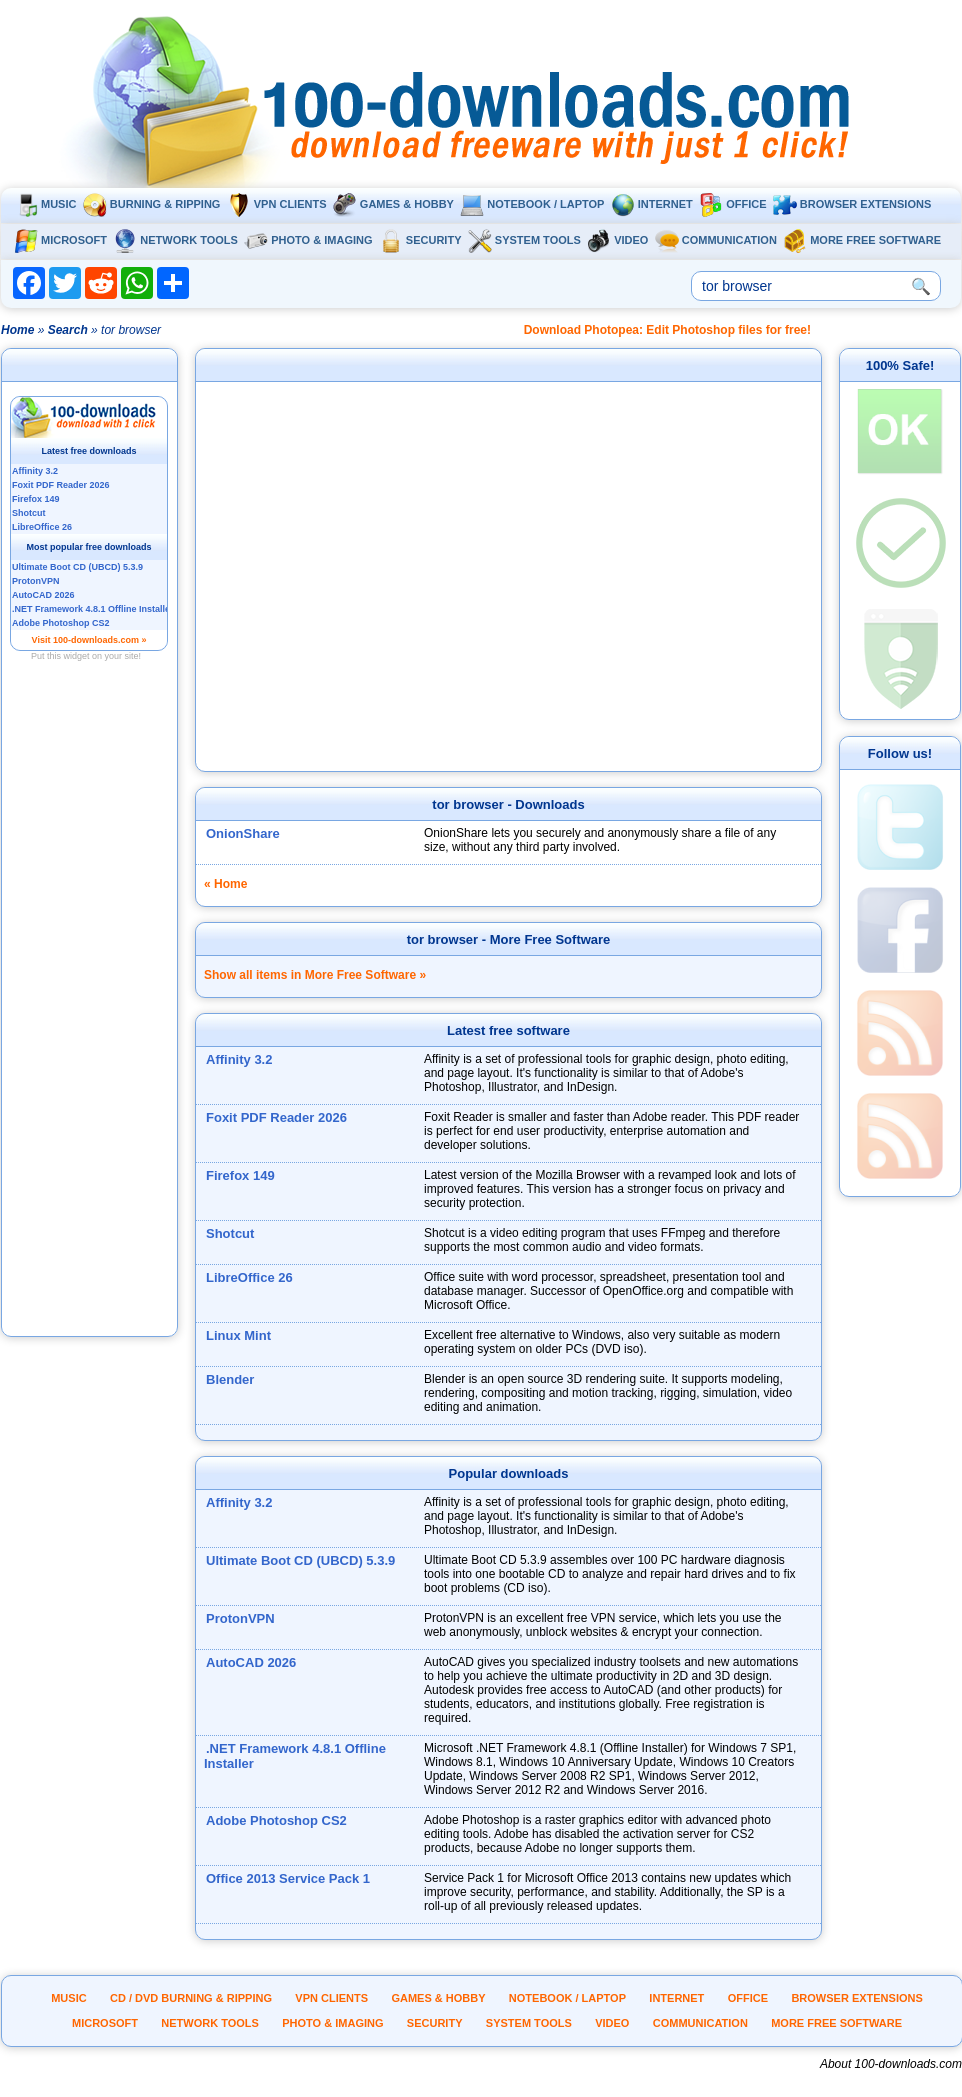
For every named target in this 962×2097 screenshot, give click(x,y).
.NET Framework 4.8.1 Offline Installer (295, 1756)
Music (45, 204)
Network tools (175, 240)
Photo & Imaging (308, 240)
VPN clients (277, 204)
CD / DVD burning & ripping (191, 1998)
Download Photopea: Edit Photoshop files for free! (667, 330)
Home (17, 330)
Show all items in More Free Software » (315, 975)
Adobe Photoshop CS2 (276, 1820)
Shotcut (230, 1233)
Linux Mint (238, 1335)
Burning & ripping (152, 204)
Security (420, 240)
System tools (524, 240)
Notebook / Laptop (532, 204)
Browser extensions (852, 204)
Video (617, 240)
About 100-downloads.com (891, 2064)
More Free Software (862, 240)
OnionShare (243, 833)
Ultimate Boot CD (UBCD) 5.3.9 (300, 1560)
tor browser (468, 804)
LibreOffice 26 (249, 1277)
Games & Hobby (393, 204)
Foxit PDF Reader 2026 (276, 1117)
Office (732, 204)
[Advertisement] (90, 1033)
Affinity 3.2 (239, 1059)
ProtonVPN (240, 1618)
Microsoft (60, 240)
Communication (716, 240)
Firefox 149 (240, 1175)
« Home (225, 884)
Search (68, 330)
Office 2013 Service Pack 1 (288, 1878)
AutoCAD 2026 (251, 1662)
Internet (652, 204)
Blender (230, 1379)
